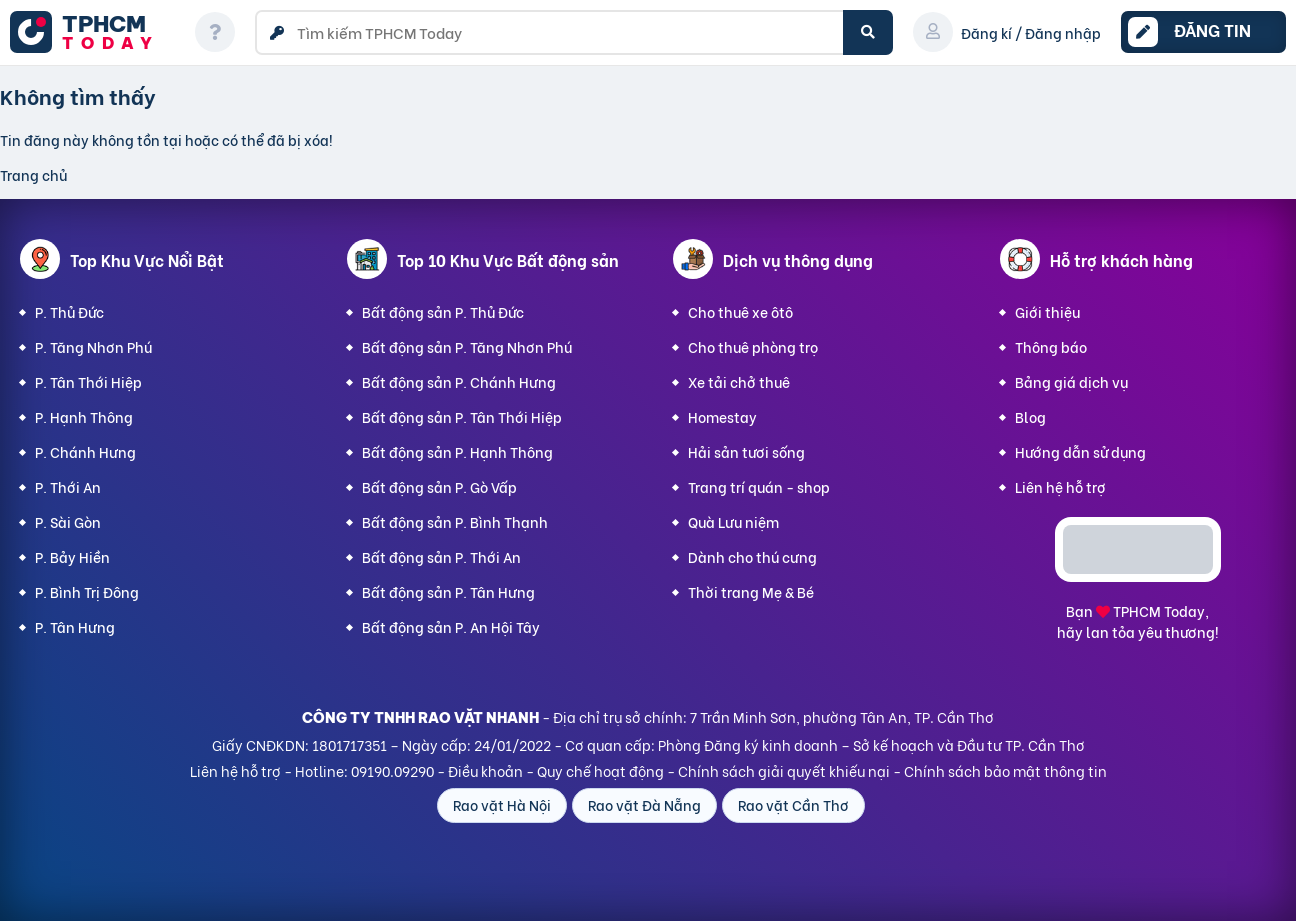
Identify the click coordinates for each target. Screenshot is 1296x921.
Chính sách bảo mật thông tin (1005, 770)
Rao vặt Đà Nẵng (644, 804)
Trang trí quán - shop (759, 486)
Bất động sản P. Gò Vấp (439, 486)
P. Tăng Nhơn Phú (93, 346)
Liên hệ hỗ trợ (1060, 486)
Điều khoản (485, 770)
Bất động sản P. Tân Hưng (448, 591)
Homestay (722, 416)
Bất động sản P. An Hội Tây (451, 626)
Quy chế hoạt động (600, 770)
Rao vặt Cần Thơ (793, 804)
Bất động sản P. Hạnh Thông (457, 451)
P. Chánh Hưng (85, 451)
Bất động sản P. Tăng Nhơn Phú (467, 346)
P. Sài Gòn (68, 521)
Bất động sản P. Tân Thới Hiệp (462, 416)
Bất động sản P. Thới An (441, 556)
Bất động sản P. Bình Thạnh (455, 521)
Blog (1030, 416)
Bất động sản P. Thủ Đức (443, 311)
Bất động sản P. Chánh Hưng (459, 381)
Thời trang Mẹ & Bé (751, 591)
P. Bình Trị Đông (87, 591)
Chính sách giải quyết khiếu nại (784, 770)
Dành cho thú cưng (752, 556)
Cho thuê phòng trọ (753, 346)
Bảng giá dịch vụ (1071, 381)
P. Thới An (68, 486)
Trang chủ (33, 174)
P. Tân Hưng (75, 626)
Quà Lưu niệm (733, 521)
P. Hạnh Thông (84, 416)
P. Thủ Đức (69, 311)
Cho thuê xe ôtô (740, 311)
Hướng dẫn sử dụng (1080, 451)
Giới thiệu (1047, 311)
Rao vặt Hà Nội (502, 804)
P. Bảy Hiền (72, 556)
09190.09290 (392, 770)
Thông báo (1051, 346)
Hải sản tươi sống (746, 451)
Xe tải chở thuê (739, 381)
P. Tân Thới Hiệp (88, 381)
